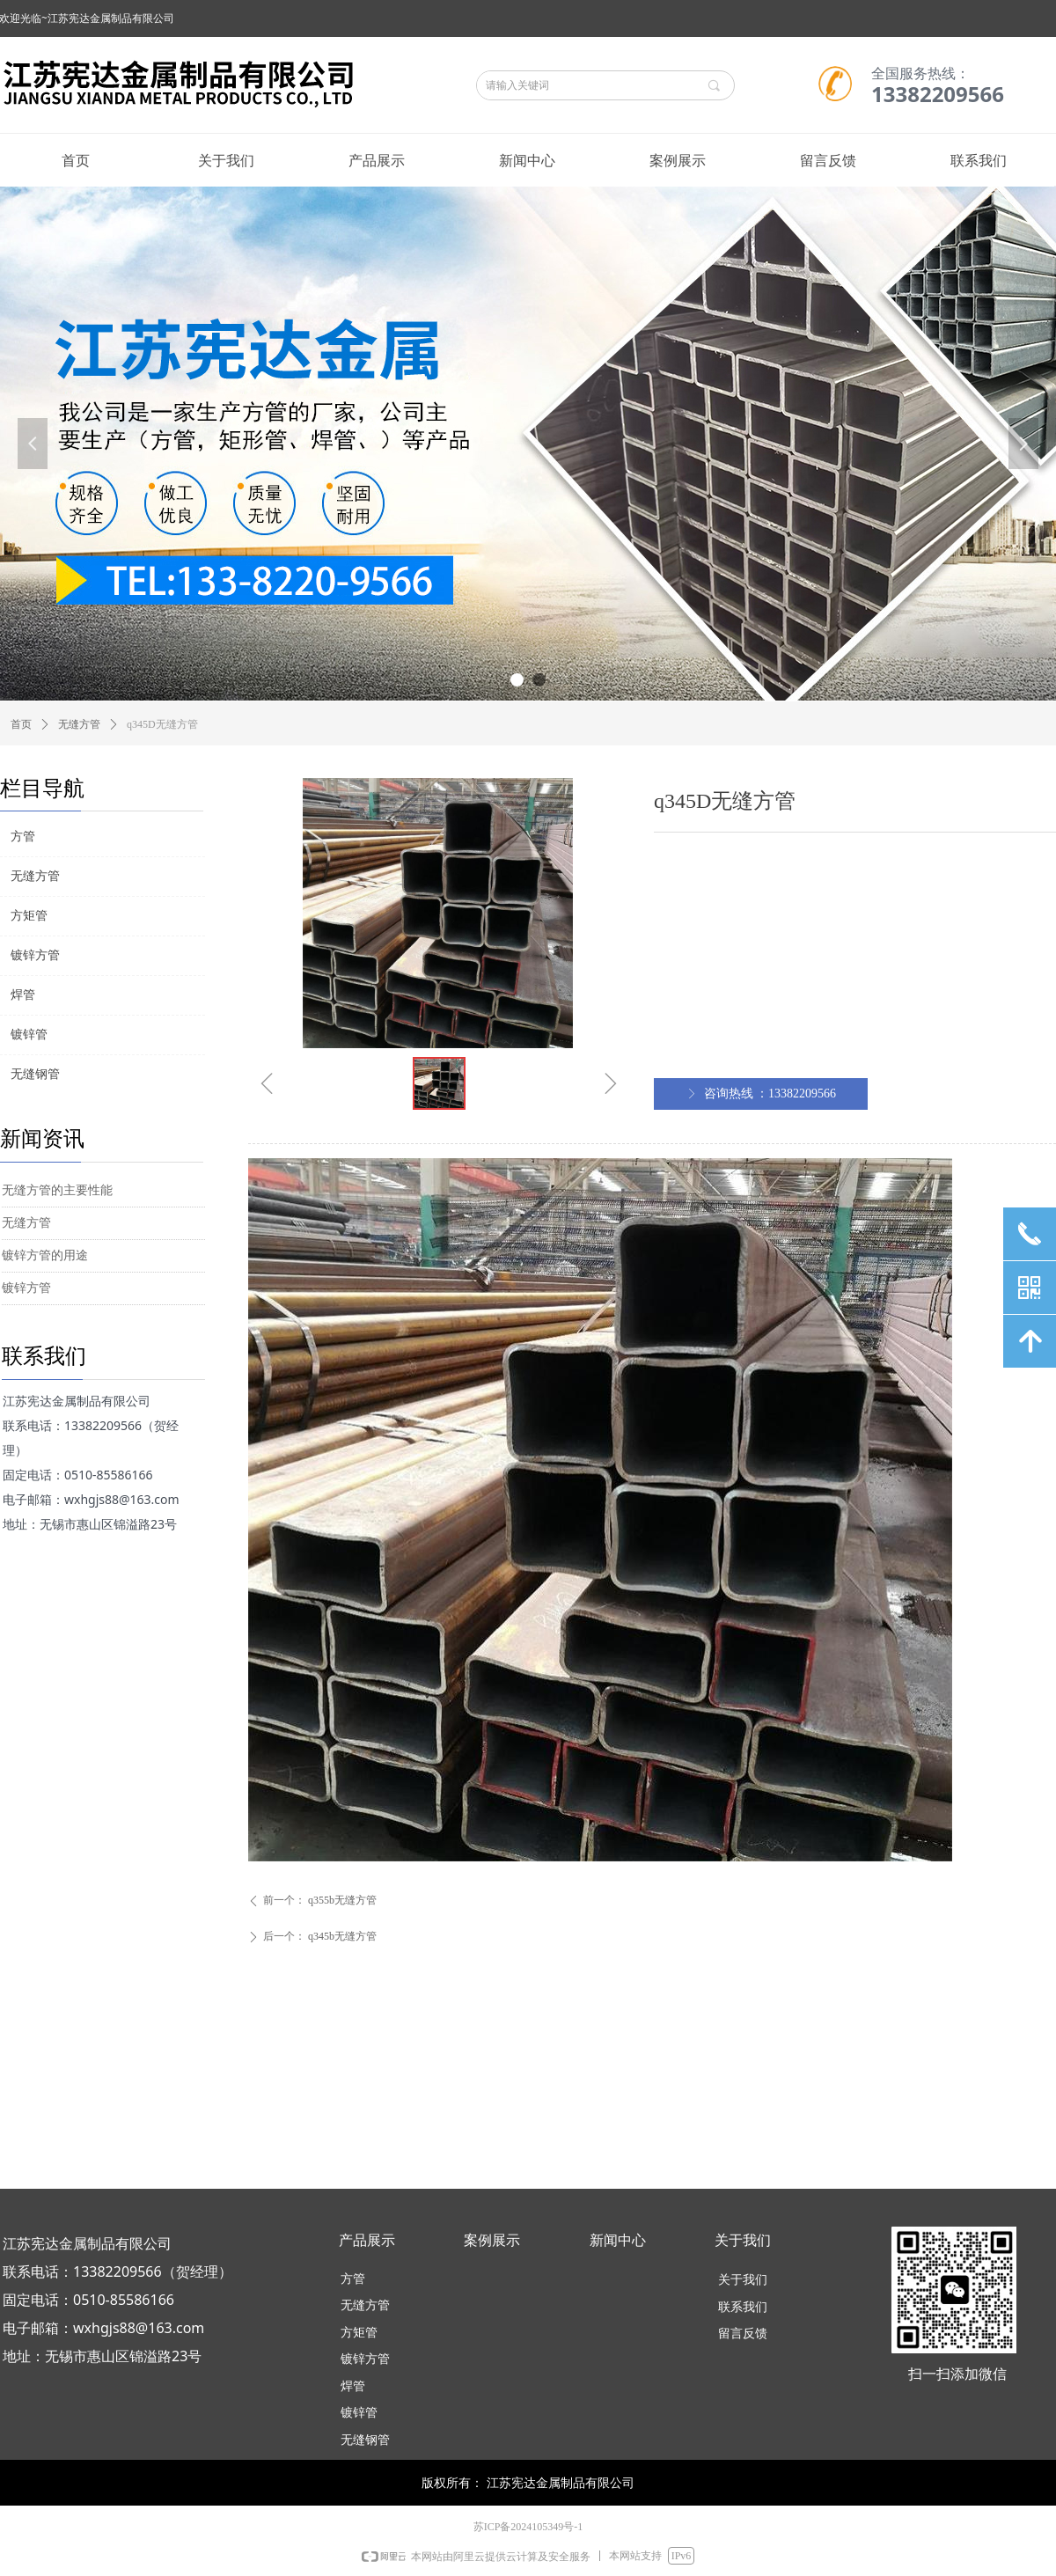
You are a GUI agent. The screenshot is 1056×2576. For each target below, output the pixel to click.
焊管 (23, 995)
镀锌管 (29, 1034)
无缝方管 (79, 724)
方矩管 (29, 915)
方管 (23, 836)
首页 (21, 724)
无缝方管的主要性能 (57, 1190)
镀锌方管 (26, 1288)
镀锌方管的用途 (45, 1255)
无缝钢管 (35, 1074)
